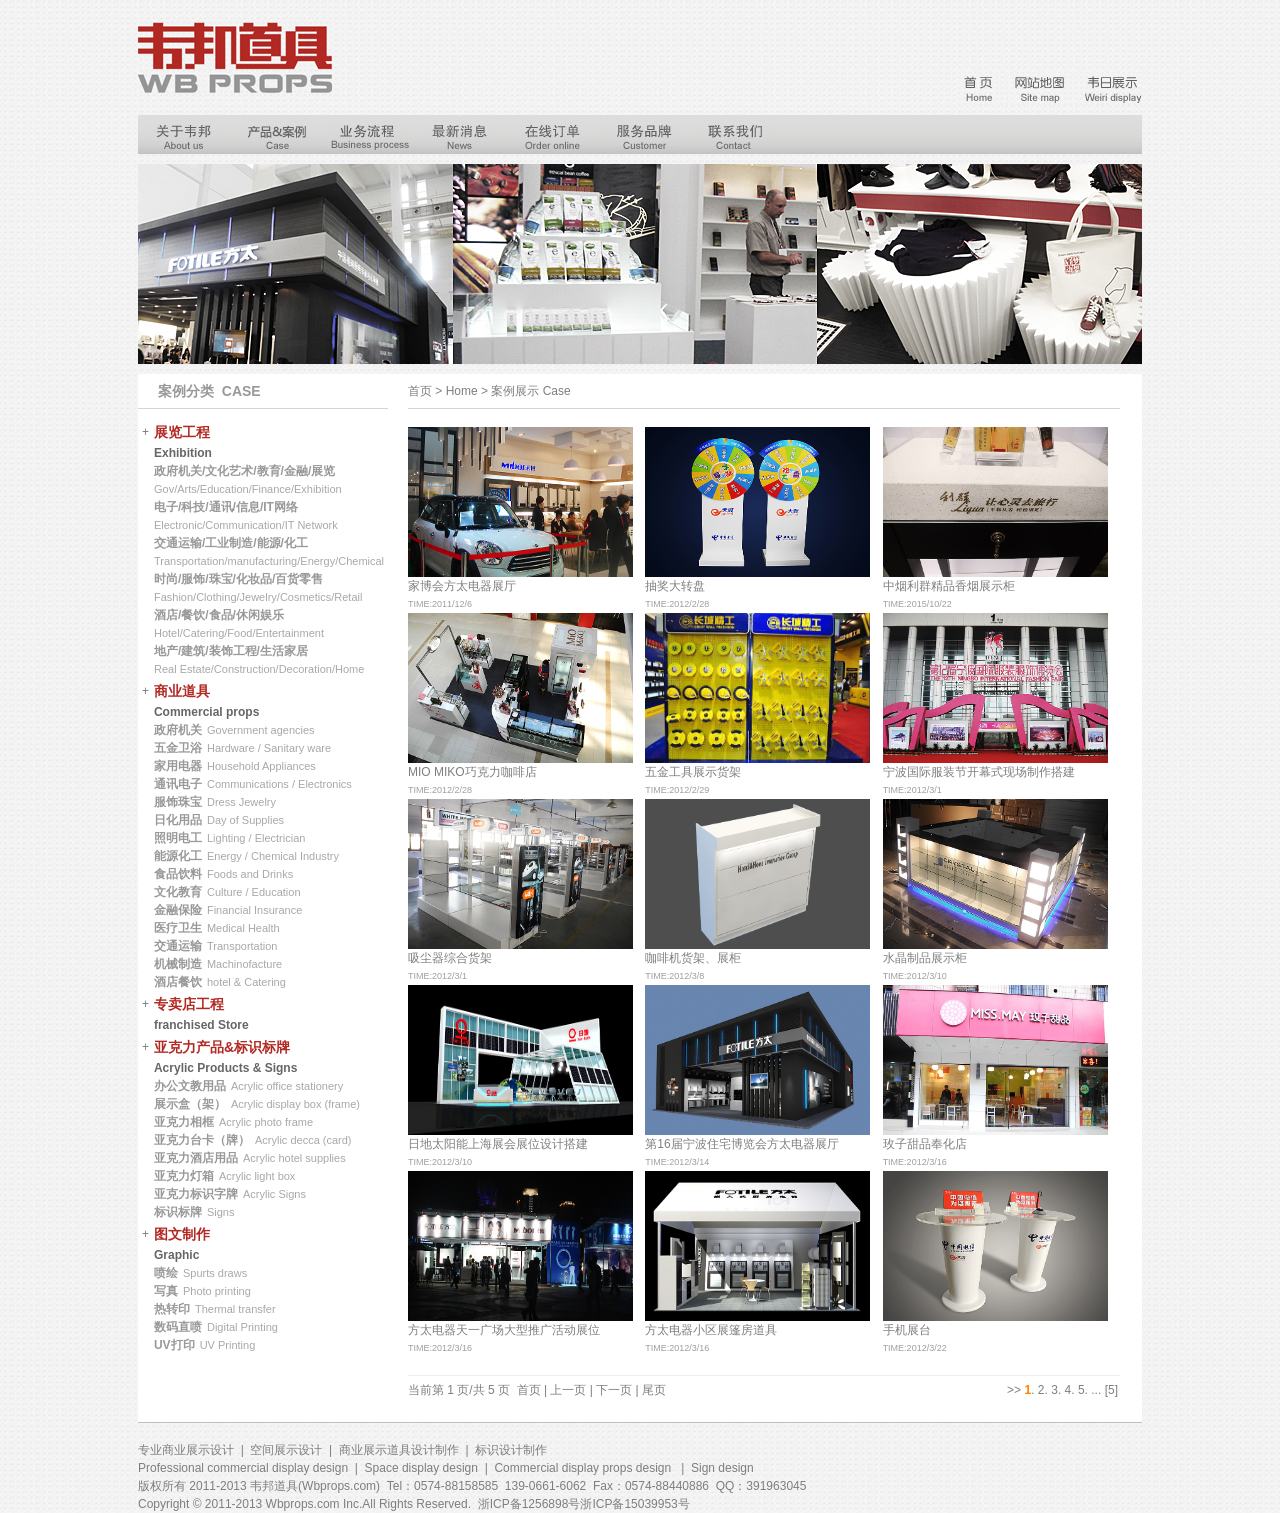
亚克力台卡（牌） (202, 1140)
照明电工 (178, 838)
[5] (1111, 1390)
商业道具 (182, 691)
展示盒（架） (190, 1104)
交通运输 (178, 946)
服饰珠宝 (178, 802)
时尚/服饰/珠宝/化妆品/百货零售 (238, 579)
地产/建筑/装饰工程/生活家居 (231, 651)
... (1096, 1390)
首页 (529, 1390)
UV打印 (174, 1345)
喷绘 (166, 1273)
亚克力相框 (184, 1122)
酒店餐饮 (178, 982)
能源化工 (178, 856)
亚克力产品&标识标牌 (222, 1047)
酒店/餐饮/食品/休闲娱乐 (219, 615)
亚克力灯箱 (184, 1176)
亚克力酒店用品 (196, 1158)
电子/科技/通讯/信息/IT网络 (226, 507)
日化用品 (178, 820)
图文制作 (182, 1234)
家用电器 (178, 766)
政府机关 (178, 730)
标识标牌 (178, 1212)
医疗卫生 (178, 928)
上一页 (568, 1390)
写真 (166, 1291)
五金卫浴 (178, 748)
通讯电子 (178, 784)
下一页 (614, 1390)
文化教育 (178, 892)
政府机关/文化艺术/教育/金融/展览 (244, 471)
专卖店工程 (189, 1004)
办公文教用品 (190, 1086)
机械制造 (178, 964)
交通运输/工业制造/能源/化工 (231, 543)
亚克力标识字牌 (196, 1194)
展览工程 (182, 432)
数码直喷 (178, 1327)
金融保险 (178, 910)
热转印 (172, 1309)
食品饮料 (178, 874)
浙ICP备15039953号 (634, 1504)
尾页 (654, 1390)
